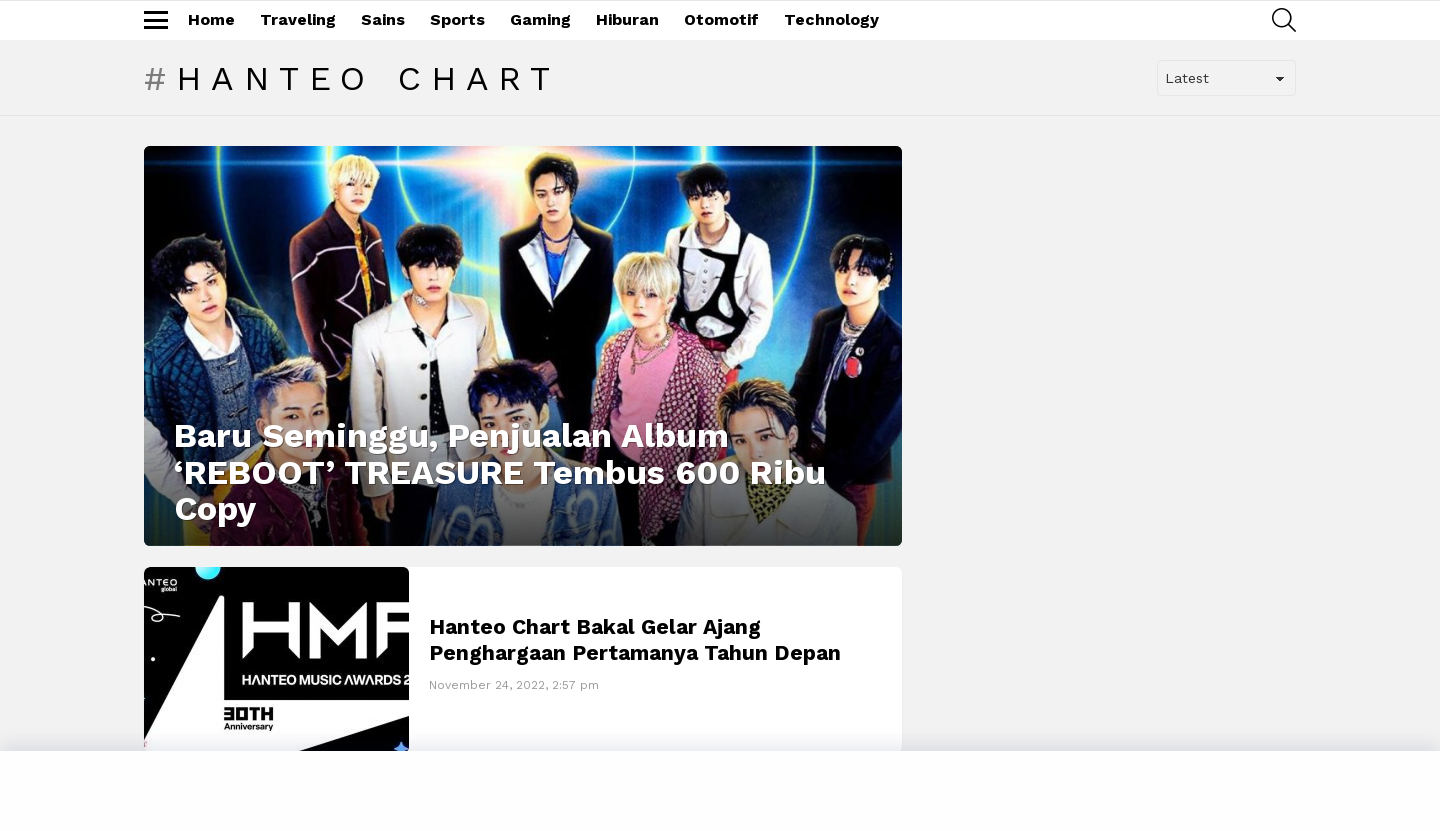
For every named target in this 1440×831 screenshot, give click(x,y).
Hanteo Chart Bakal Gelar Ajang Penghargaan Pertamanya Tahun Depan (635, 639)
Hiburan (627, 19)
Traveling (298, 19)
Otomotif (721, 19)
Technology (831, 19)
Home (211, 19)
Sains (383, 19)
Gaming (540, 19)
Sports (457, 19)
